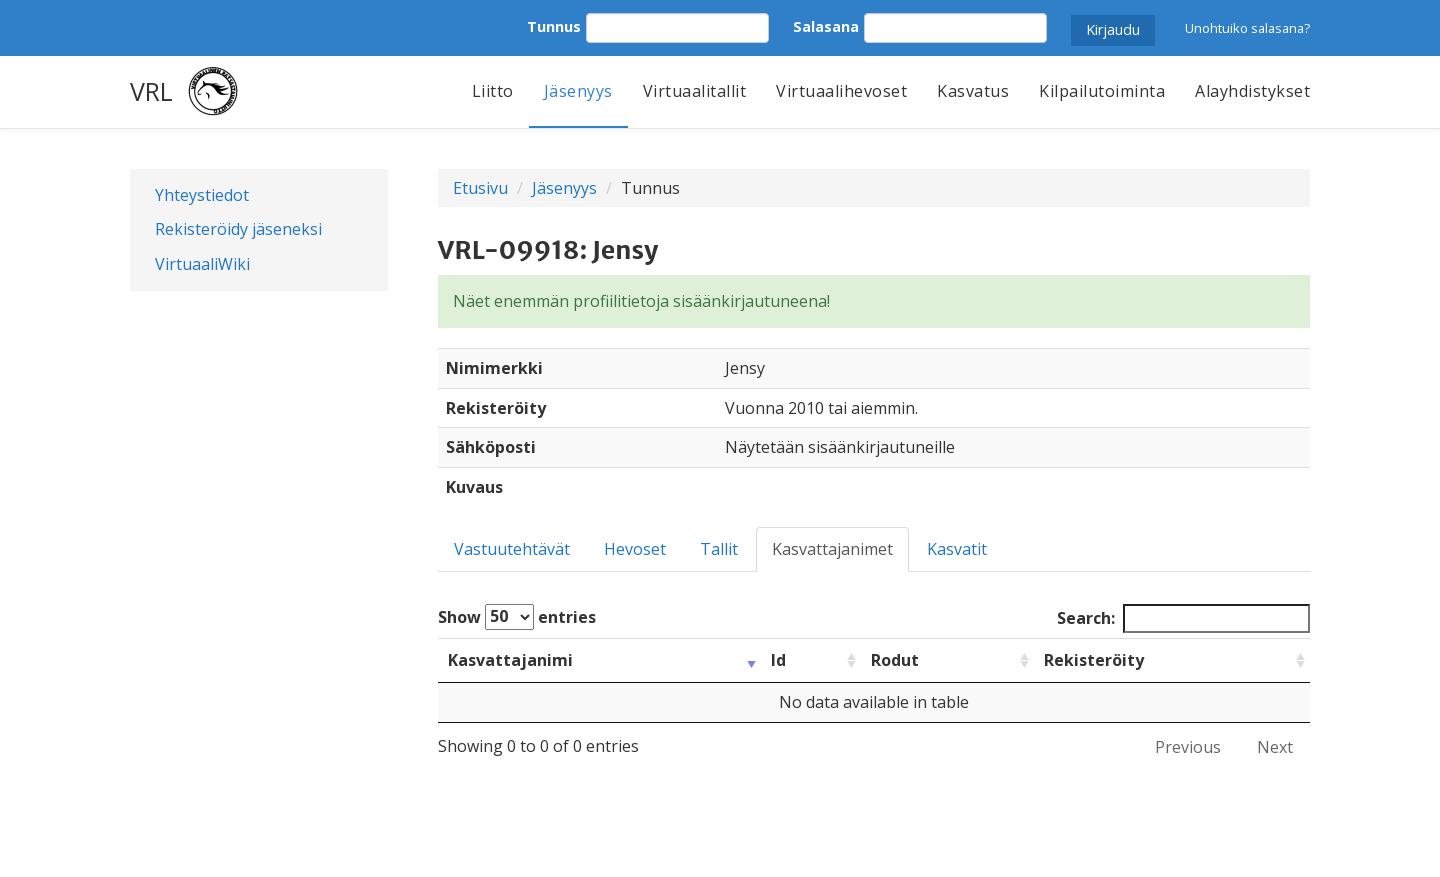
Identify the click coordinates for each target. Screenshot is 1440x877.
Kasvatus (973, 91)
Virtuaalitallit (695, 91)
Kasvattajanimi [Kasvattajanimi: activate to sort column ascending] (510, 660)
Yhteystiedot (202, 195)
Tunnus (554, 26)
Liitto (493, 91)
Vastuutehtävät (512, 549)
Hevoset (635, 549)
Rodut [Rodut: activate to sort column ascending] (895, 660)
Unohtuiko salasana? (1247, 28)
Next (1275, 747)
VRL (151, 91)
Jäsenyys (578, 91)
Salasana (826, 26)
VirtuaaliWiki (202, 264)
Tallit (719, 549)
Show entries (517, 617)
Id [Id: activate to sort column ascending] (778, 660)
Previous (1188, 747)
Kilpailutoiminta (1102, 91)
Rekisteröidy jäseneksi (238, 229)
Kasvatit (957, 549)
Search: (1183, 618)
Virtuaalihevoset (841, 91)
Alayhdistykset (1252, 91)
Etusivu (480, 188)
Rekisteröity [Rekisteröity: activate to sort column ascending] (1094, 660)
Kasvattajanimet (832, 549)
